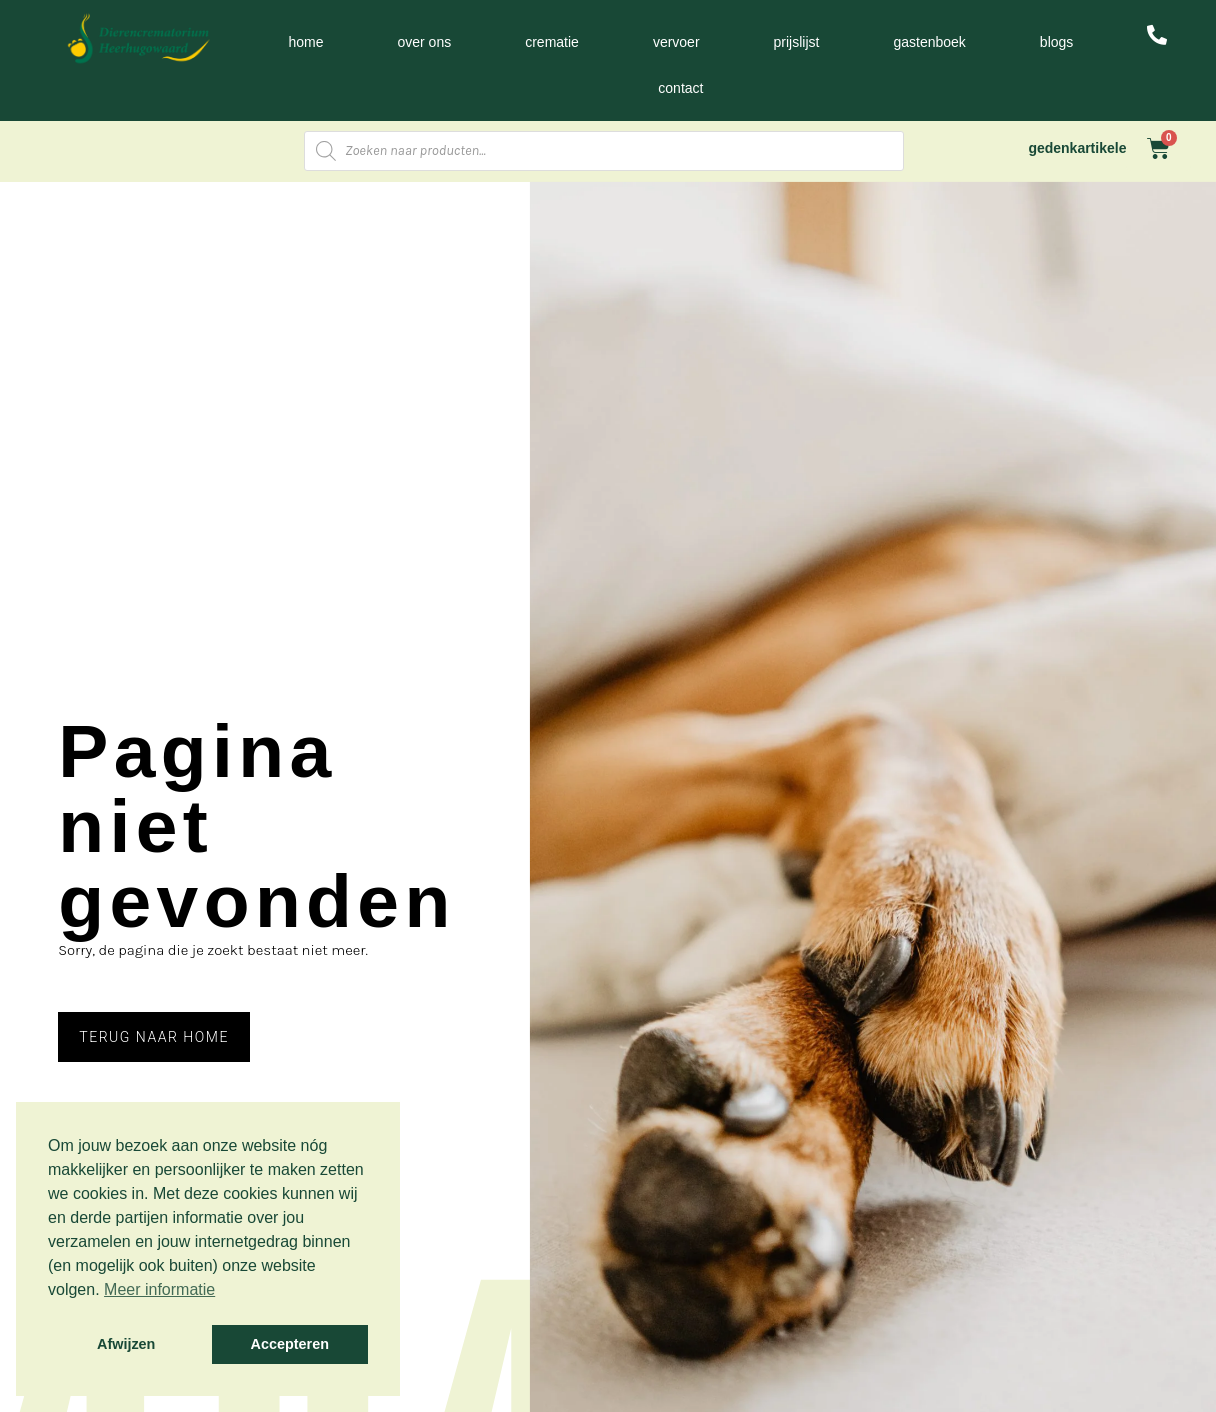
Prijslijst (797, 42)
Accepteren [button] (290, 1344)
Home (305, 42)
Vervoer (676, 42)
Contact (680, 88)
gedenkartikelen (1081, 148)
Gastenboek (929, 42)
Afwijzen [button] (126, 1344)
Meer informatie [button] (159, 1289)
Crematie (552, 42)
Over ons (424, 42)
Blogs (1056, 42)
